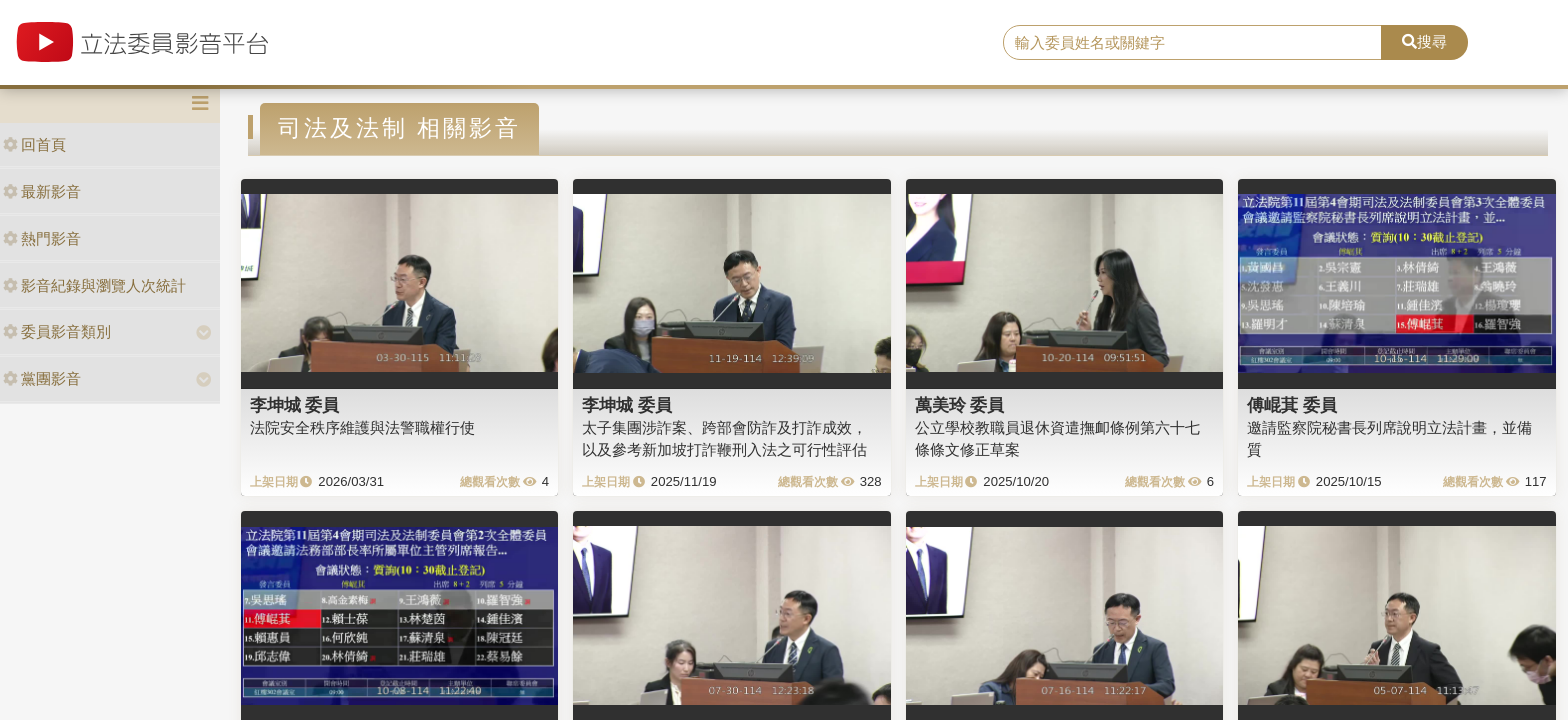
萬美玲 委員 (960, 405)
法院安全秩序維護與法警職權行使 (362, 427)
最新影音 (42, 191)
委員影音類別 (57, 331)
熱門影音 (42, 238)
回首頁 (34, 144)
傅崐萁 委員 (1292, 405)
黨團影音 (42, 378)
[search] (1193, 43)
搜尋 (1424, 41)
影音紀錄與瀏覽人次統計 (94, 285)
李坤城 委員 (295, 405)
